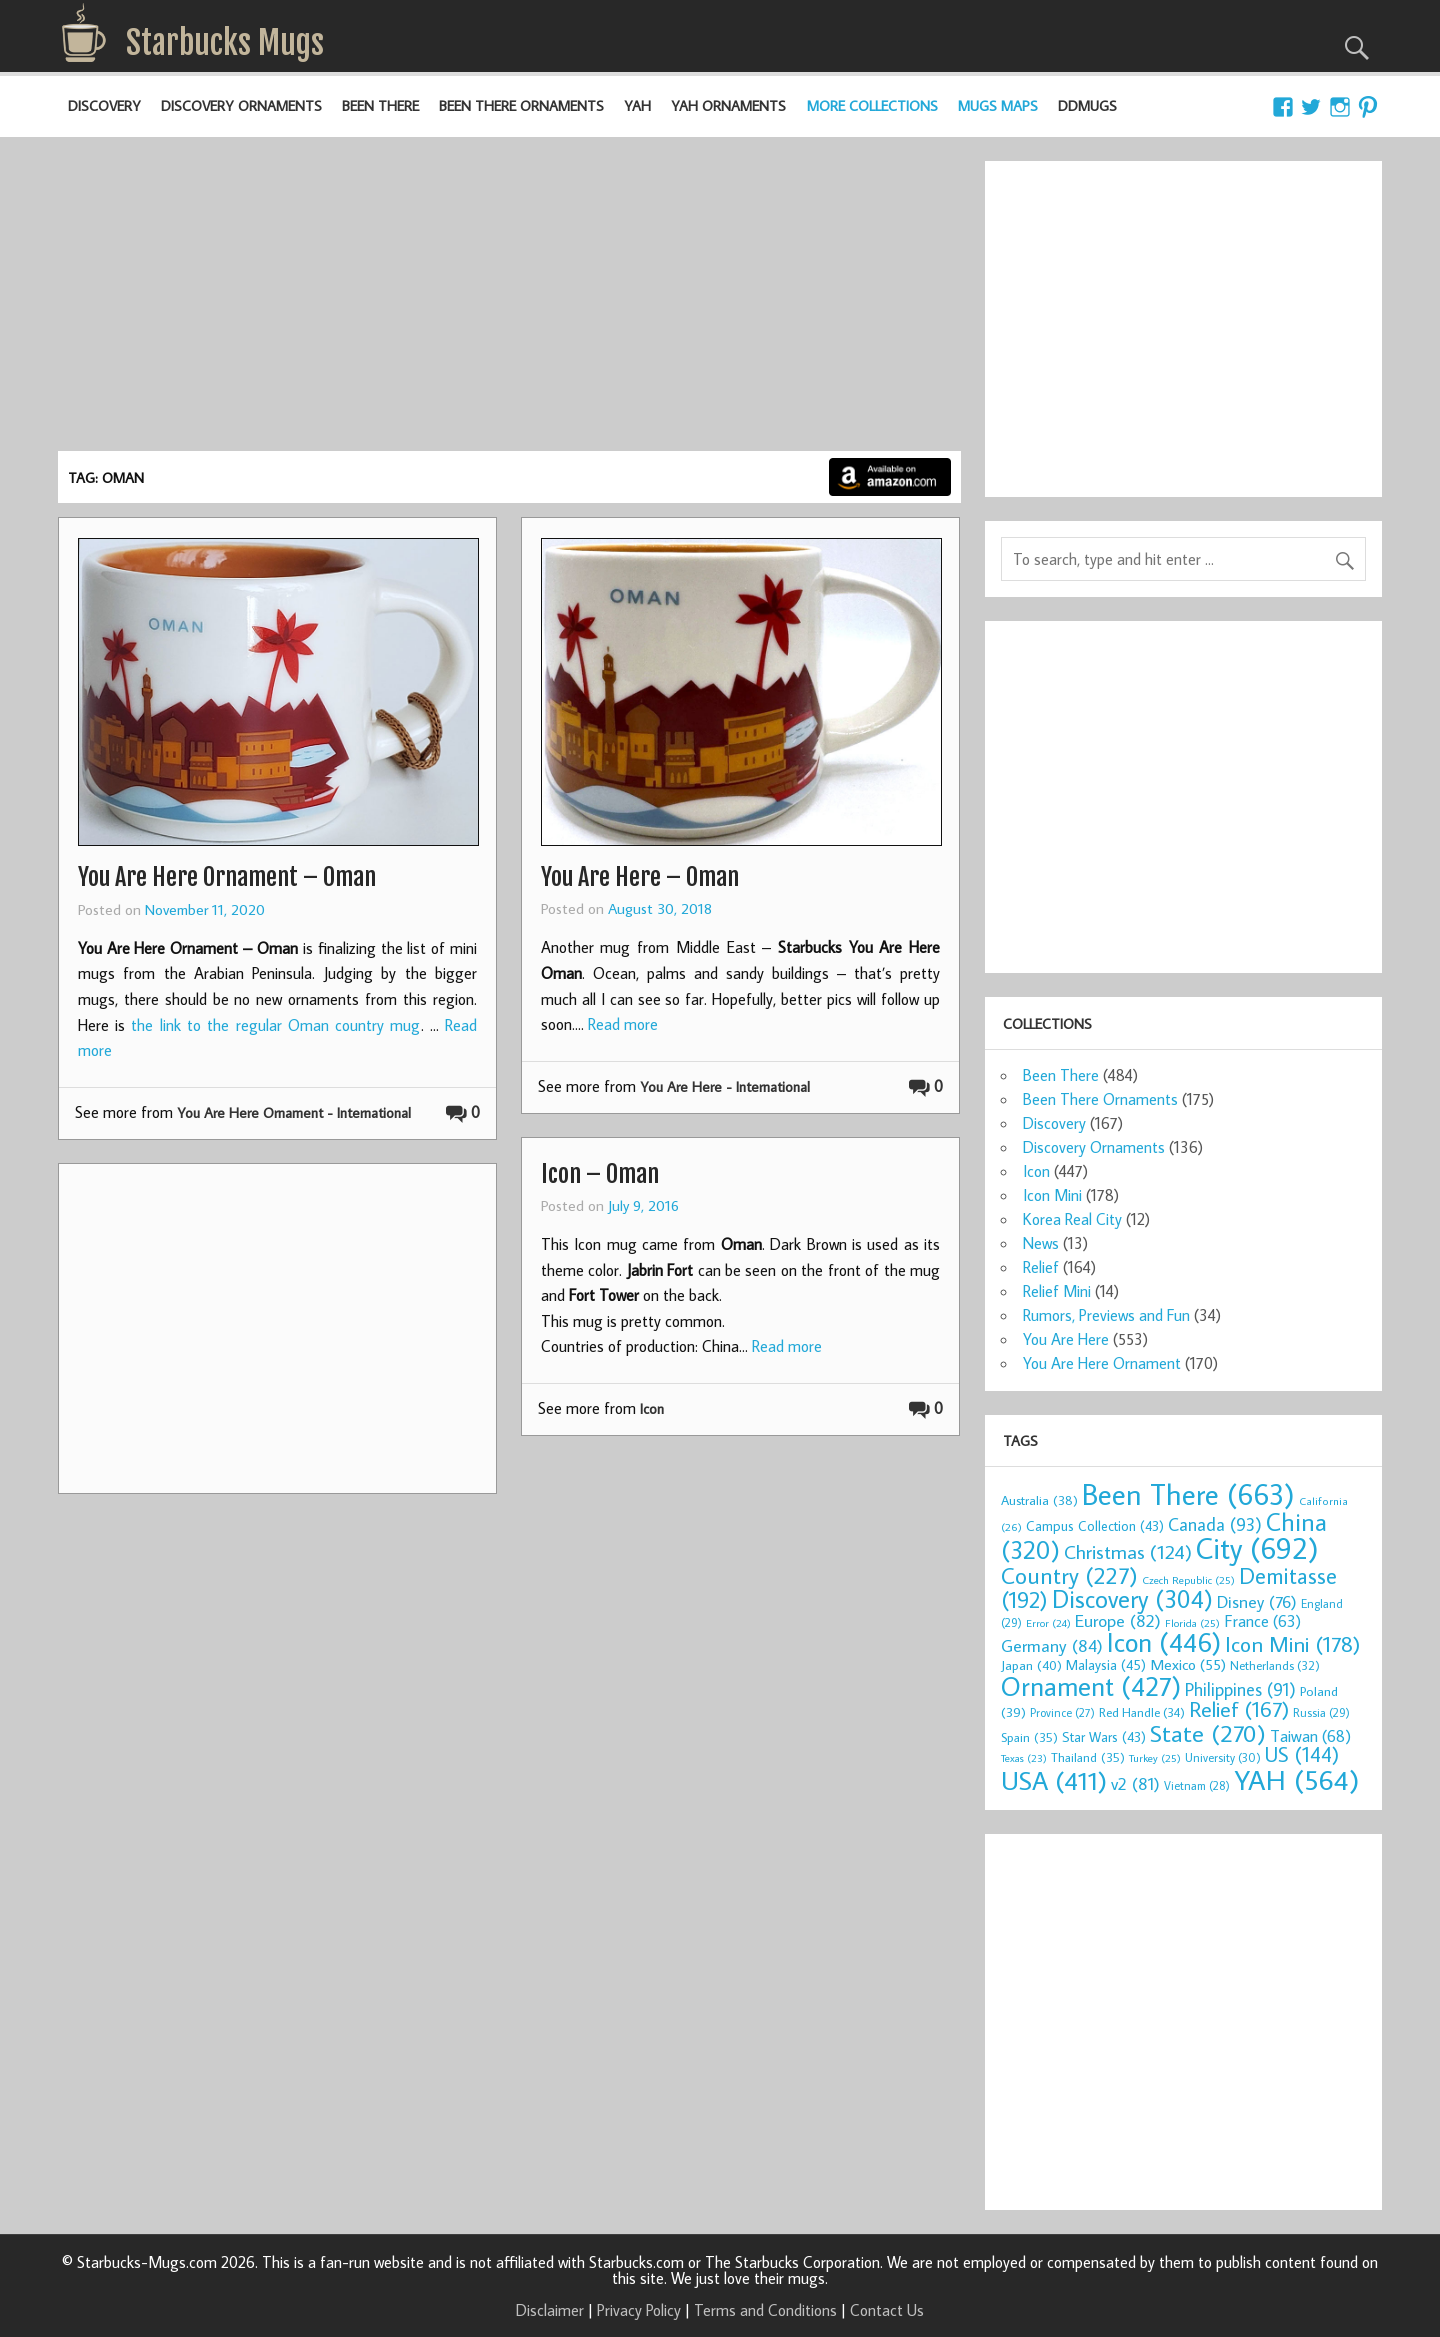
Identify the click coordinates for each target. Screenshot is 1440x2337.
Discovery (104, 105)
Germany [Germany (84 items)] (1052, 1645)
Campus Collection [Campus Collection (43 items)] (1095, 1526)
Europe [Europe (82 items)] (1118, 1620)
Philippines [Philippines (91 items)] (1240, 1689)
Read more (623, 1024)
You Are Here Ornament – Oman (227, 877)
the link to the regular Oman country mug (275, 1025)
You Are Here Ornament (1102, 1363)
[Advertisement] (509, 301)
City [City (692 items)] (1257, 1548)
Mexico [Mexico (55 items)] (1188, 1664)
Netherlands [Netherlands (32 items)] (1275, 1665)
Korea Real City (1072, 1219)
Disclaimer (550, 2310)
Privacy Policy (639, 2310)
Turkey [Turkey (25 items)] (1155, 1758)
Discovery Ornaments (241, 105)
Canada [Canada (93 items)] (1215, 1524)
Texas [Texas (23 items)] (1024, 1758)
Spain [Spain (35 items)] (1029, 1737)
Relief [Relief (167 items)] (1239, 1709)
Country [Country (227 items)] (1069, 1575)
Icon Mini (1052, 1195)
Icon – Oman (600, 1174)
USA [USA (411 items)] (1054, 1780)
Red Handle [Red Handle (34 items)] (1142, 1712)
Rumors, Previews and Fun (1106, 1315)
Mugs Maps (998, 105)
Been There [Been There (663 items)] (1188, 1494)
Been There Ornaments (521, 105)
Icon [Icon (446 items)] (1164, 1641)
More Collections (872, 105)
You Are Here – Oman (640, 877)
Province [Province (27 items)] (1062, 1712)
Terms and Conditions (765, 2310)
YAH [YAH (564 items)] (1296, 1779)
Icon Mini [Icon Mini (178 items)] (1292, 1644)
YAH (637, 105)
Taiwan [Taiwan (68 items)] (1310, 1735)
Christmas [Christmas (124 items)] (1128, 1551)
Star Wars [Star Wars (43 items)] (1104, 1737)
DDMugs (1087, 105)
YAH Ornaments (728, 105)
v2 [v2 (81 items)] (1135, 1783)
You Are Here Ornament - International (294, 1112)
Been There (380, 105)
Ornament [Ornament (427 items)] (1091, 1686)
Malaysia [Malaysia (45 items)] (1106, 1664)
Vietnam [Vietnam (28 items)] (1197, 1785)
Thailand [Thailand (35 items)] (1088, 1757)
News (1041, 1243)
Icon (652, 1408)
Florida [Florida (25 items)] (1192, 1623)
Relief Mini (1057, 1291)
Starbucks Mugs (225, 43)
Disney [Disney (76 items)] (1257, 1601)
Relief (1041, 1267)
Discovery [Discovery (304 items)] (1132, 1599)
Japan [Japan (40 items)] (1031, 1665)
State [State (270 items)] (1208, 1732)
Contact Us (887, 2310)
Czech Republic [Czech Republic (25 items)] (1188, 1580)
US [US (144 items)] (1302, 1754)
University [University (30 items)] (1223, 1757)
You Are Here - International (725, 1086)
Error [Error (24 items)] (1048, 1623)
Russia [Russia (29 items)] (1321, 1712)
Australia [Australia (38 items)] (1039, 1500)
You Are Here (1066, 1339)
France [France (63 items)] (1262, 1620)
